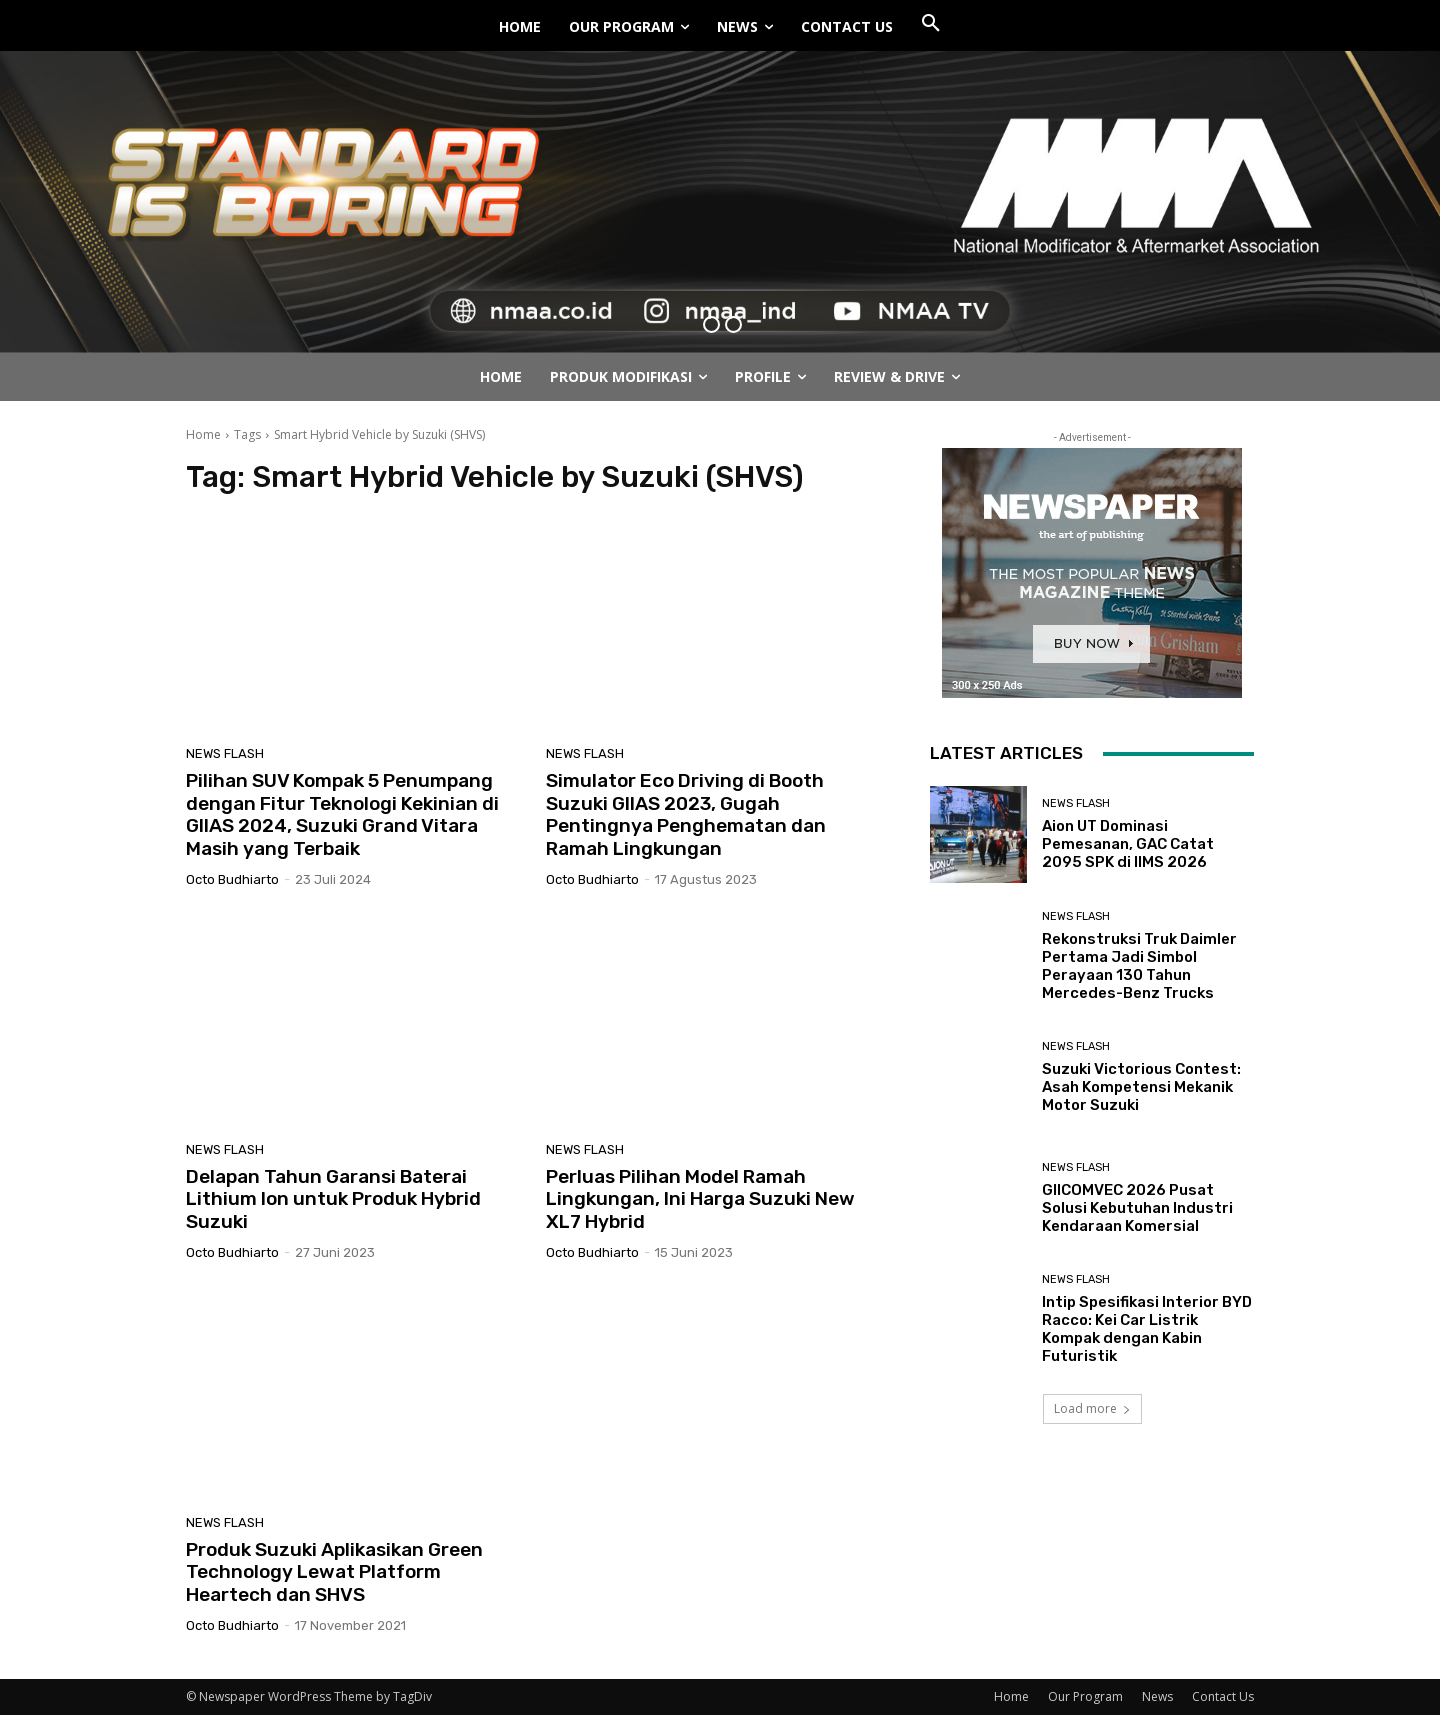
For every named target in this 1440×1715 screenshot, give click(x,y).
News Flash (225, 753)
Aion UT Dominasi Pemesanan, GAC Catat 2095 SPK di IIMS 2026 (1128, 844)
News (1157, 1696)
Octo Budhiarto (232, 879)
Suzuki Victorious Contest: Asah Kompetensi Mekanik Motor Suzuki (1141, 1087)
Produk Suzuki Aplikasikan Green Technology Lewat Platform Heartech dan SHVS (334, 1572)
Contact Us (1223, 1696)
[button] (931, 24)
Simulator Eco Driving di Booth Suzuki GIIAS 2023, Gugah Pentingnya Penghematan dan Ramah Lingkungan (686, 814)
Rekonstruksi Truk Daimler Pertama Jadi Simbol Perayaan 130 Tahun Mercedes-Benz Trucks (1139, 966)
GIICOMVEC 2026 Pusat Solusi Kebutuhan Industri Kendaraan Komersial (1137, 1208)
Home (203, 434)
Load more (1092, 1408)
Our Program (1085, 1696)
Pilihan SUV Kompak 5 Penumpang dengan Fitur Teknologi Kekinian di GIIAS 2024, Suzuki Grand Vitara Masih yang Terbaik (342, 814)
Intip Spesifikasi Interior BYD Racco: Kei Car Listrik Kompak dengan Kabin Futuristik (1147, 1329)
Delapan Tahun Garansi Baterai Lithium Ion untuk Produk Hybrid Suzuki (333, 1199)
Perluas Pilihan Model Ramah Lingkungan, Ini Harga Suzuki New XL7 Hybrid (700, 1199)
